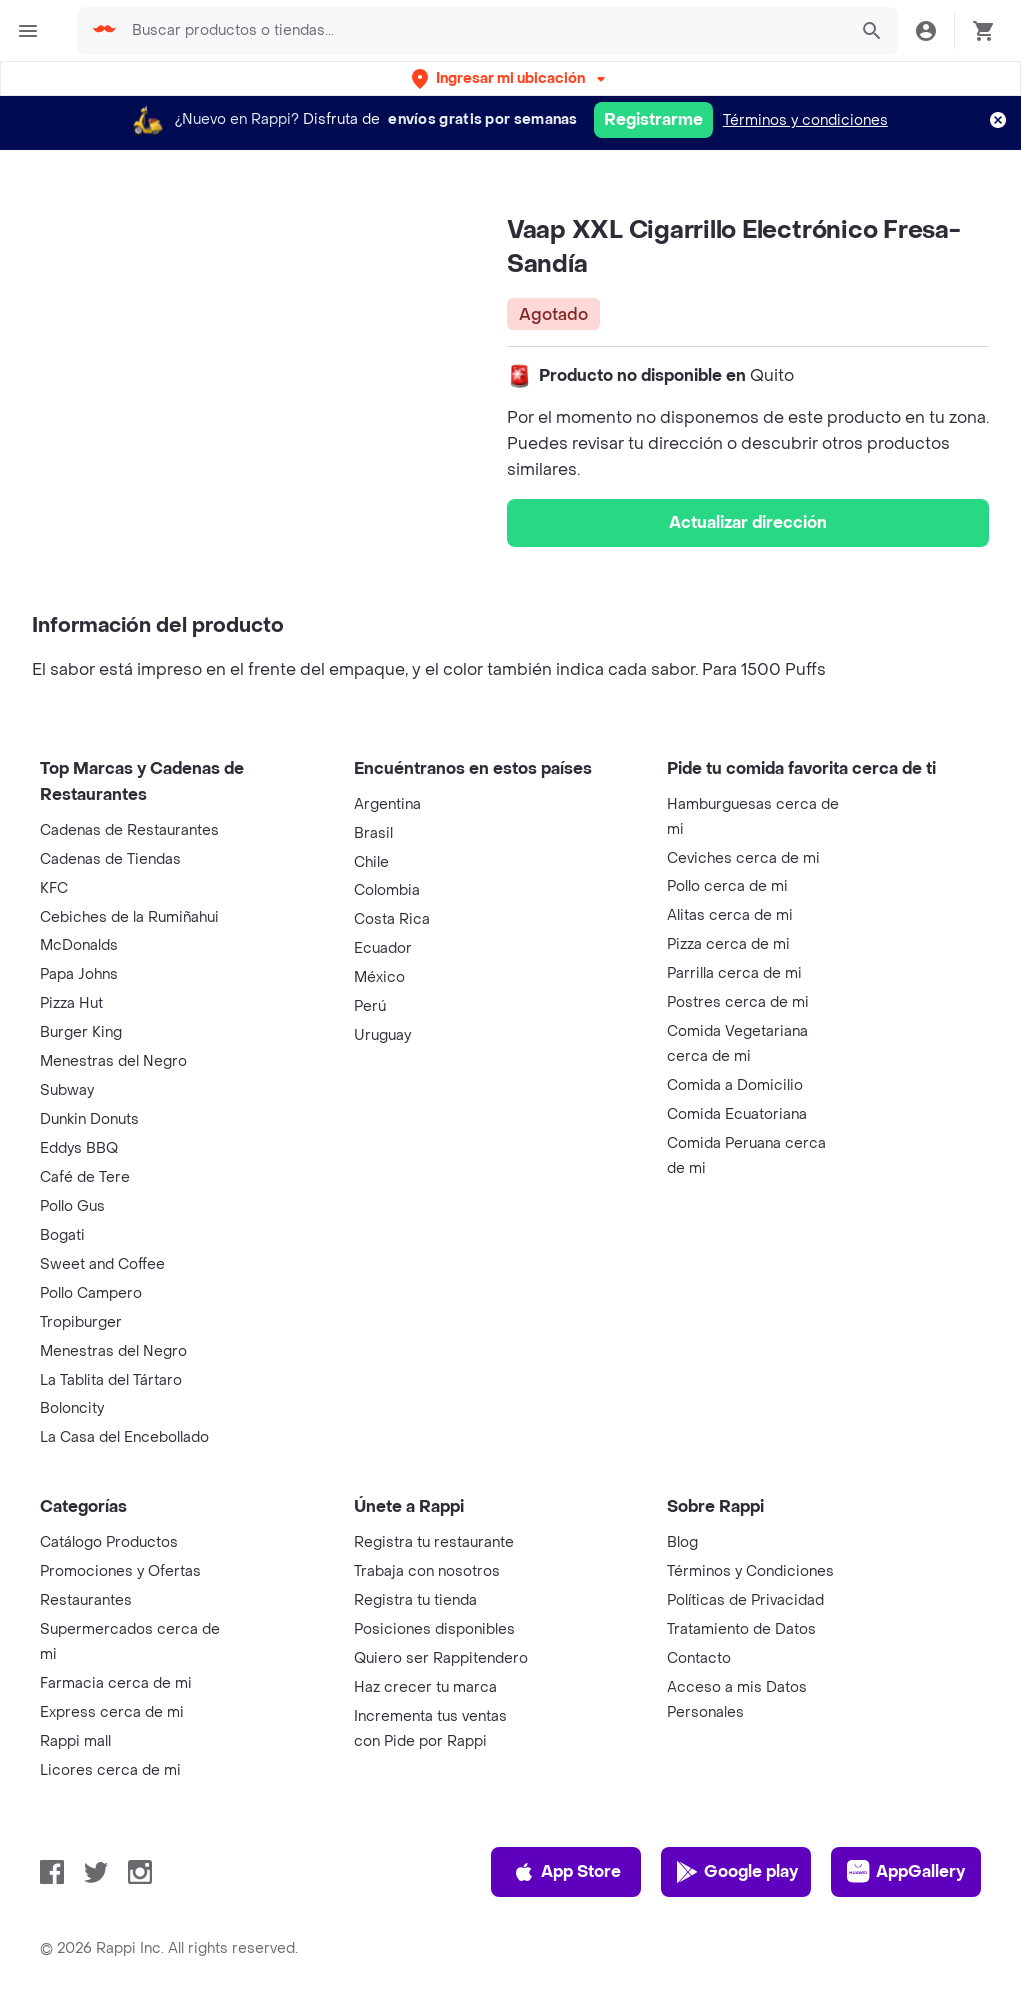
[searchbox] (483, 31)
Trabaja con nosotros (427, 1571)
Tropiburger (81, 1322)
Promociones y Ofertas (120, 1571)
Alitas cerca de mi (730, 915)
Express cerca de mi (112, 1712)
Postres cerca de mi (738, 1002)
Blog (682, 1542)
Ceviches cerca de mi (743, 858)
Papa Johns (79, 974)
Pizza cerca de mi (728, 944)
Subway (67, 1090)
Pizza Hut (71, 1003)
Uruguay (382, 1035)
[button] (510, 78)
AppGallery (906, 1872)
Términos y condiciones (805, 120)
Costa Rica (392, 919)
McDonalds (79, 945)
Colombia (387, 890)
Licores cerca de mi (110, 1770)
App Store (566, 1872)
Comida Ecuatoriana (737, 1114)
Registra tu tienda (415, 1600)
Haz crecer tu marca (425, 1687)
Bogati (62, 1235)
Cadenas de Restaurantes (129, 830)
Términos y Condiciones (750, 1571)
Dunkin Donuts (89, 1119)
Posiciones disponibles (434, 1629)
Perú (370, 1006)
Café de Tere (85, 1177)
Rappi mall (75, 1741)
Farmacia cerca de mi (116, 1683)
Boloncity (72, 1408)
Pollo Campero (91, 1293)
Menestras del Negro (113, 1061)
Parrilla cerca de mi (734, 973)
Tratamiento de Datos (741, 1629)
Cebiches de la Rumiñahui (129, 917)
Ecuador (383, 948)
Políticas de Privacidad (745, 1600)
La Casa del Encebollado (124, 1437)
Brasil (373, 833)
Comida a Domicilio (735, 1085)
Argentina (387, 804)
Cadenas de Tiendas (110, 859)
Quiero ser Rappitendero (441, 1658)
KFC (54, 888)
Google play (736, 1872)
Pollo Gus (72, 1206)
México (379, 977)
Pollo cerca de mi (727, 886)
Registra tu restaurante (434, 1542)
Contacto (699, 1658)
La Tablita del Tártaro (111, 1380)
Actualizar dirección (748, 522)
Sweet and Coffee (102, 1264)
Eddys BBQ (79, 1148)
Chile (371, 862)
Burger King (81, 1032)
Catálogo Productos (109, 1542)
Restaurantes (86, 1600)
